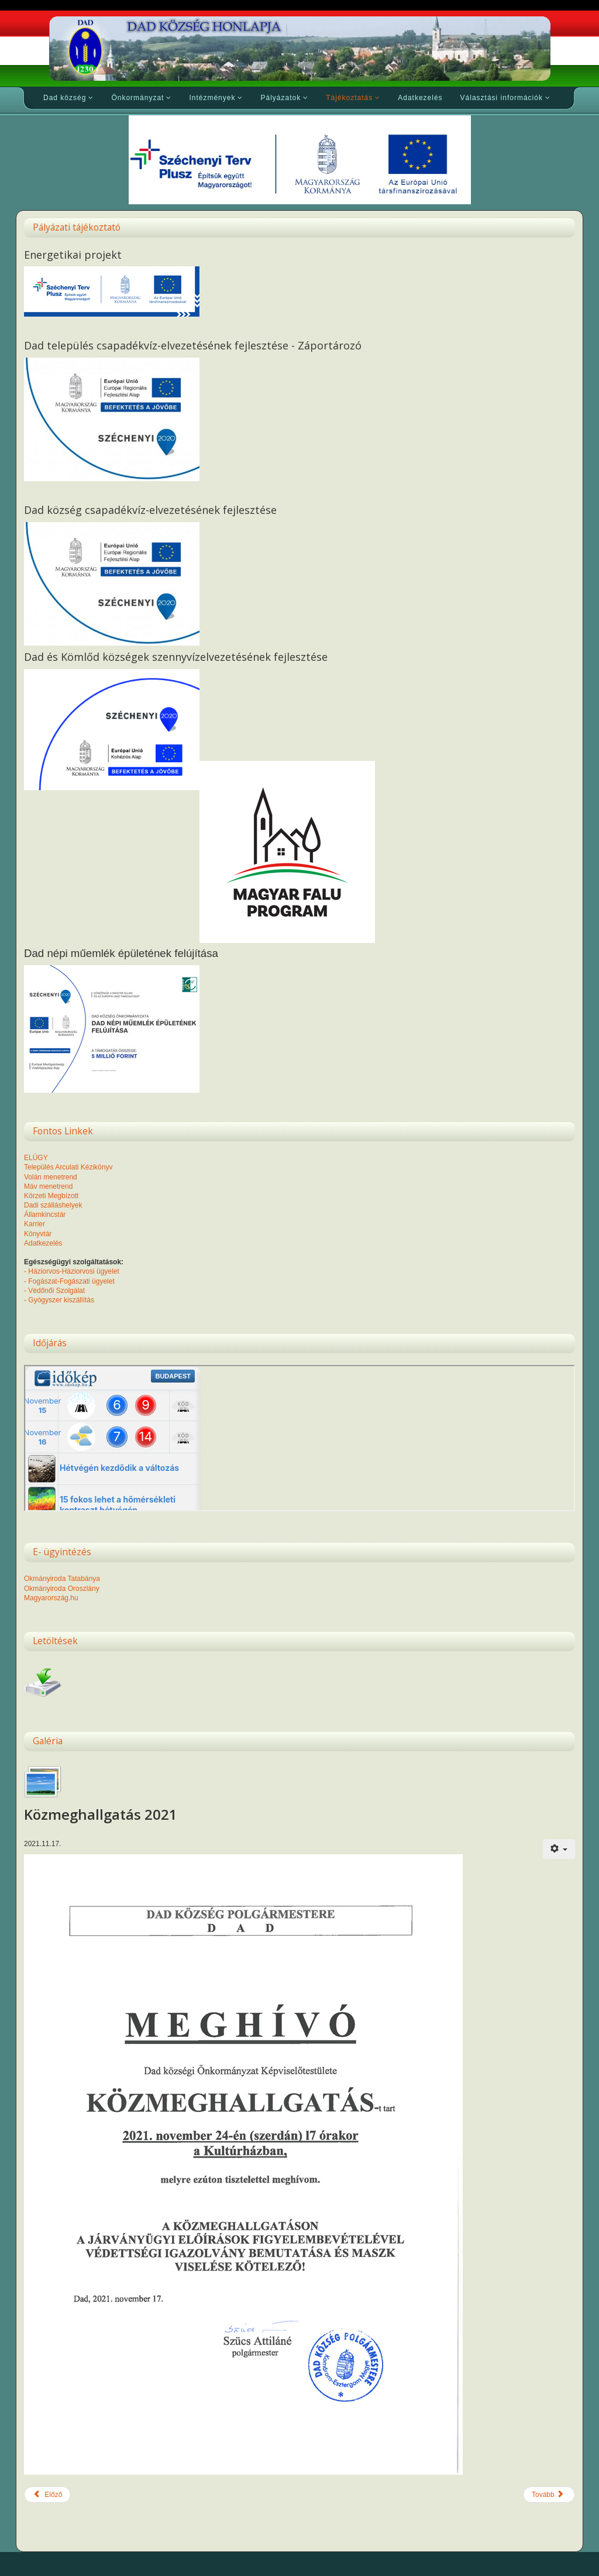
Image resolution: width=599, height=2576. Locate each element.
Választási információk (501, 98)
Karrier (34, 1224)
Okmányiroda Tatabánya (62, 1579)
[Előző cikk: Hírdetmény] (47, 2494)
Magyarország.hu (51, 1598)
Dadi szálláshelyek (53, 1205)
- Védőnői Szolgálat (54, 1291)
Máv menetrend (48, 1186)
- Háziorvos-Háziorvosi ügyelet (71, 1271)
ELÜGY (36, 1158)
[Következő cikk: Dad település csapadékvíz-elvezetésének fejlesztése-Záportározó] (549, 2494)
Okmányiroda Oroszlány (61, 1588)
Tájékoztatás (349, 98)
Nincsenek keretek (299, 1438)
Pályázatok (280, 98)
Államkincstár (45, 1214)
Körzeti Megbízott (51, 1196)
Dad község (64, 98)
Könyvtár (37, 1234)
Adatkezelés (420, 98)
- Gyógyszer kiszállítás (59, 1300)
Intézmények (212, 98)
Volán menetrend (50, 1177)
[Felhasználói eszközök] (559, 1849)
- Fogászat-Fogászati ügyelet (69, 1281)
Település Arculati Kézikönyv (68, 1167)
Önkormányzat (137, 98)
